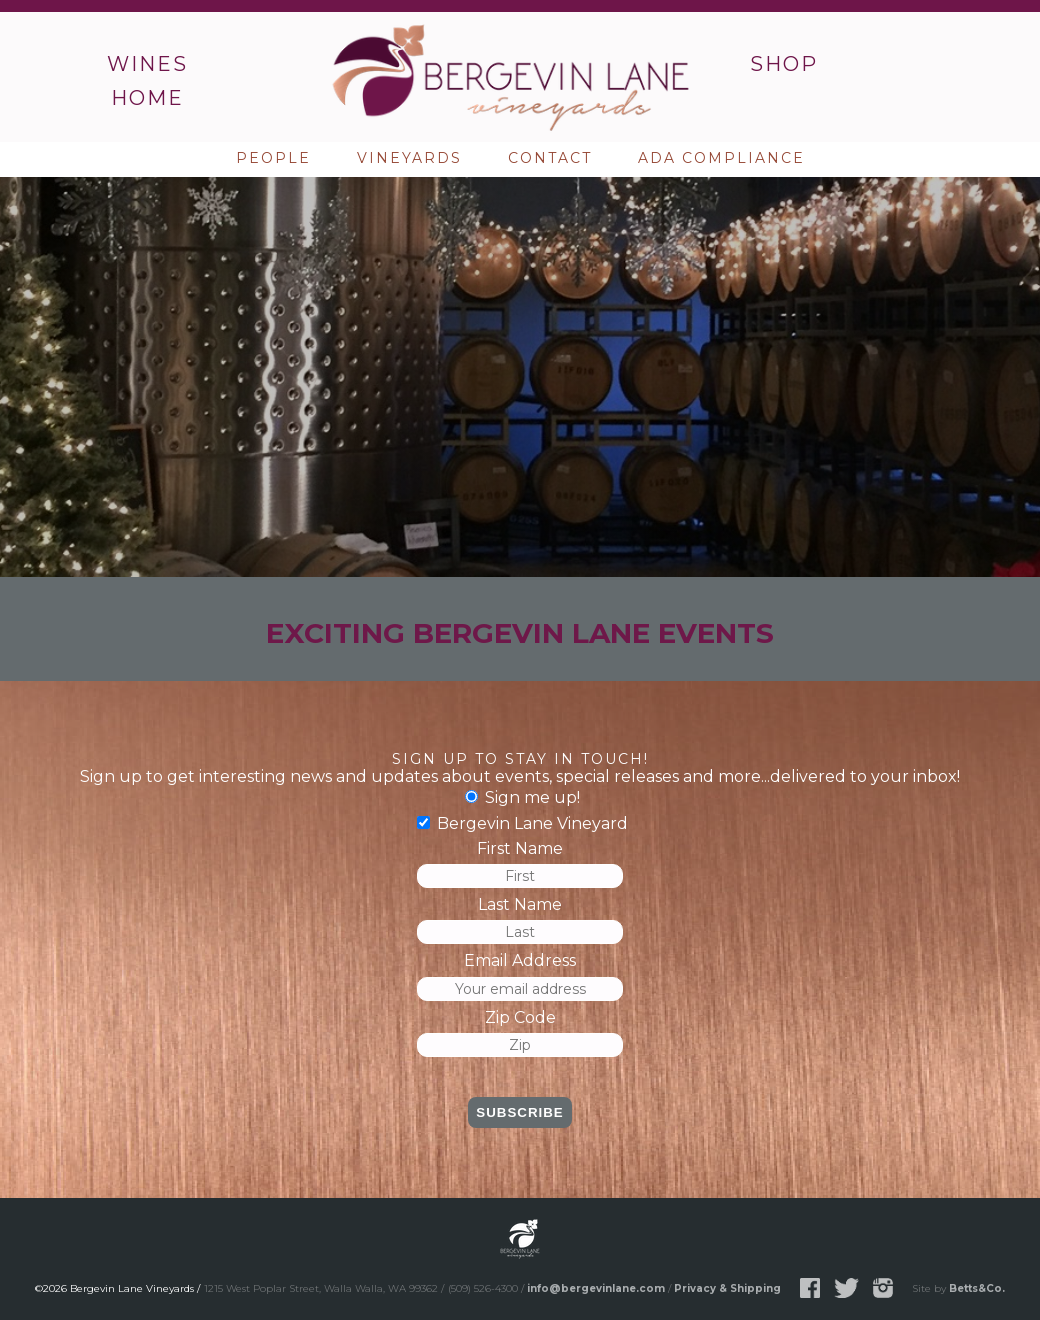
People (273, 158)
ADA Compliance (721, 158)
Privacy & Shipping (727, 1288)
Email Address (520, 960)
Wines (147, 64)
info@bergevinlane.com (596, 1288)
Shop (784, 64)
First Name (520, 848)
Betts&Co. (977, 1288)
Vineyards (409, 158)
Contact (550, 158)
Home (147, 98)
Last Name (520, 904)
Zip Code (520, 1017)
